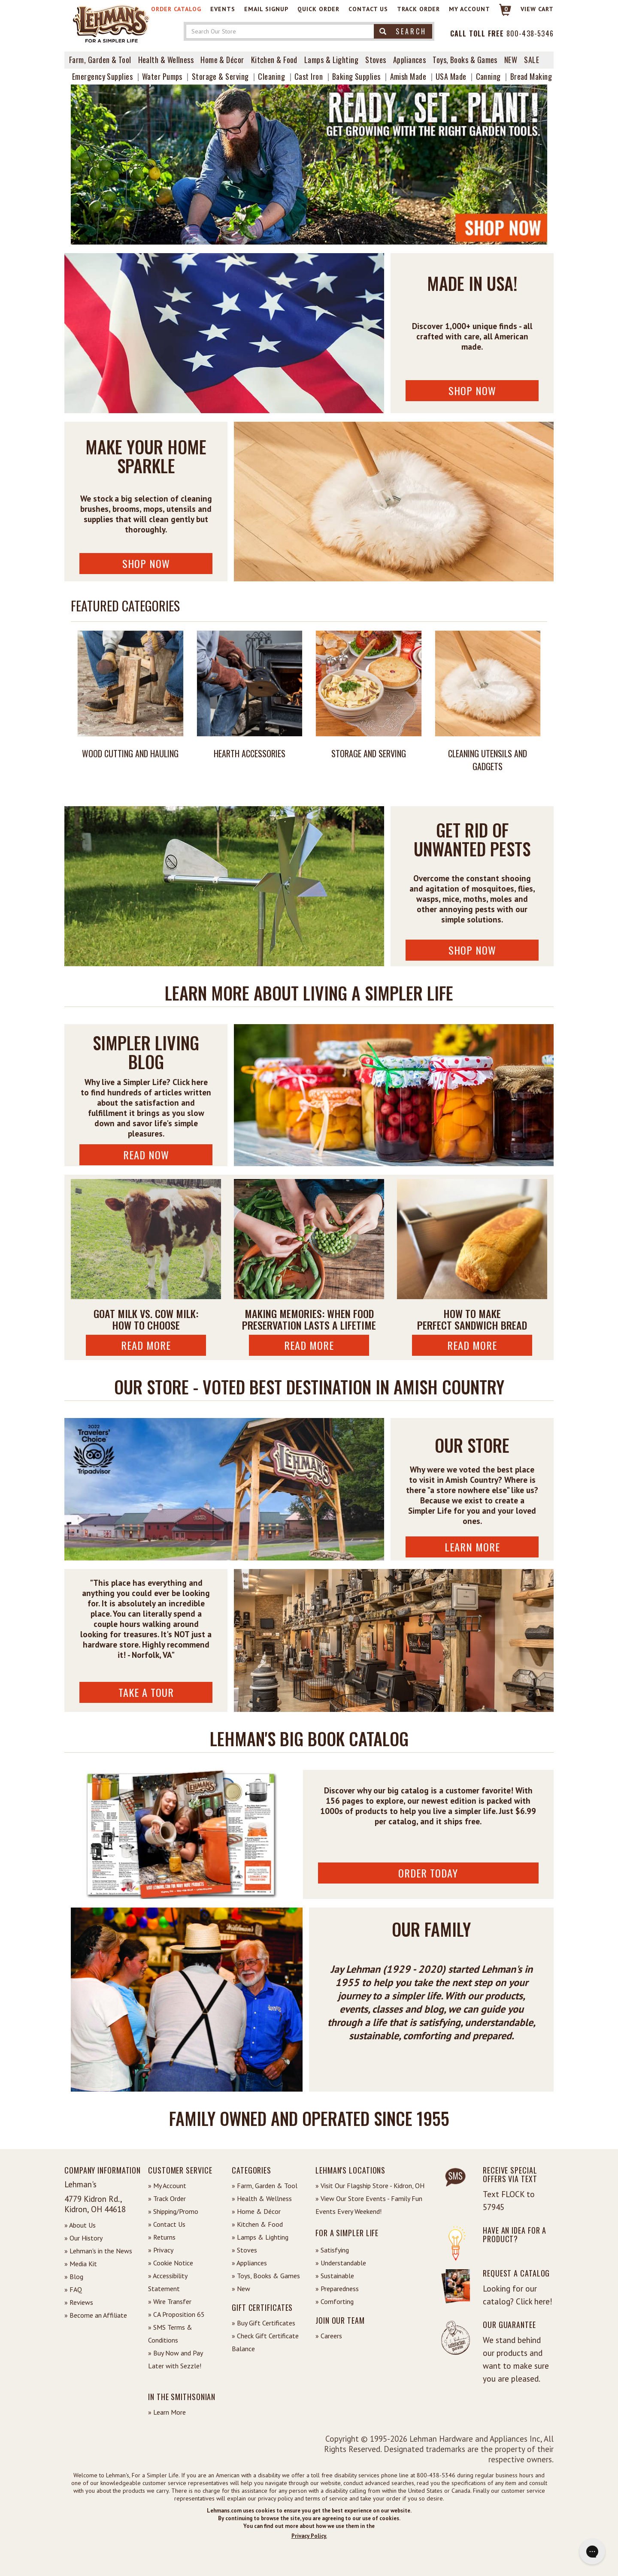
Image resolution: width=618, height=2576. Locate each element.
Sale (531, 59)
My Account (469, 9)
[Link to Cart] (501, 13)
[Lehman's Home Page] (111, 21)
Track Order (418, 9)
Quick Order (318, 9)
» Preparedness (337, 2288)
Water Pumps (162, 76)
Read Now (146, 1154)
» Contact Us (166, 2224)
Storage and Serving (368, 753)
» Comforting (334, 2301)
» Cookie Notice (170, 2263)
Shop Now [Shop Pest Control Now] (472, 950)
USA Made (451, 76)
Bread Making (531, 76)
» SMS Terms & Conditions (170, 2333)
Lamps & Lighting (331, 59)
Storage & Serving (220, 76)
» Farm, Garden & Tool (264, 2185)
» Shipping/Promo (173, 2211)
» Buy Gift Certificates (263, 2323)
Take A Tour (146, 1692)
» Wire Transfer (169, 2301)
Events (222, 9)
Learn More (472, 1546)
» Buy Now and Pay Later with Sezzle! (175, 2359)
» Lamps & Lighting (260, 2237)
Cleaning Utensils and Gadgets (487, 760)
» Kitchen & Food (257, 2224)
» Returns (162, 2237)
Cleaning (271, 76)
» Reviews (78, 2302)
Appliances (409, 59)
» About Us (80, 2225)
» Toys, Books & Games (266, 2275)
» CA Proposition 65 (176, 2314)
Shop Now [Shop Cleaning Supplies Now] (146, 563)
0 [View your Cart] (506, 9)
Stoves (375, 59)
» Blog (73, 2276)
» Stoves (244, 2250)
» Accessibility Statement (167, 2282)
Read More (146, 1345)
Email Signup (266, 9)
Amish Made (408, 76)
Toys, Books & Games (465, 59)
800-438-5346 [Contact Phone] (530, 33)
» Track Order (167, 2198)
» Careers (328, 2335)
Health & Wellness (166, 59)
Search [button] (403, 31)
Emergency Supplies (102, 76)
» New (241, 2288)
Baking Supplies (356, 76)
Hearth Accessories (249, 753)
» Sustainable (334, 2275)
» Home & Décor (256, 2211)
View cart (537, 9)
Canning (488, 76)
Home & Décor (222, 59)
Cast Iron (308, 76)
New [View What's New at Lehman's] (510, 59)
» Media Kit (80, 2263)
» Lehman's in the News (98, 2250)
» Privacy (160, 2250)
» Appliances (249, 2263)
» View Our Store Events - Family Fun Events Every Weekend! (368, 2205)
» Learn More (167, 2412)
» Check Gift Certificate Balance (265, 2342)
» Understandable (340, 2263)
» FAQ (73, 2289)
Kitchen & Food (274, 59)
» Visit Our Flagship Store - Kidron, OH (369, 2185)
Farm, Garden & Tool (100, 59)
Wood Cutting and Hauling (130, 753)
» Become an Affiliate (95, 2315)
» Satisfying (332, 2250)
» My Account (167, 2185)
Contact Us (368, 9)
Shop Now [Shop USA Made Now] (472, 390)
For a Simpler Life (347, 2232)
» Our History (83, 2238)
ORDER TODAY (428, 1873)
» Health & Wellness (262, 2198)
